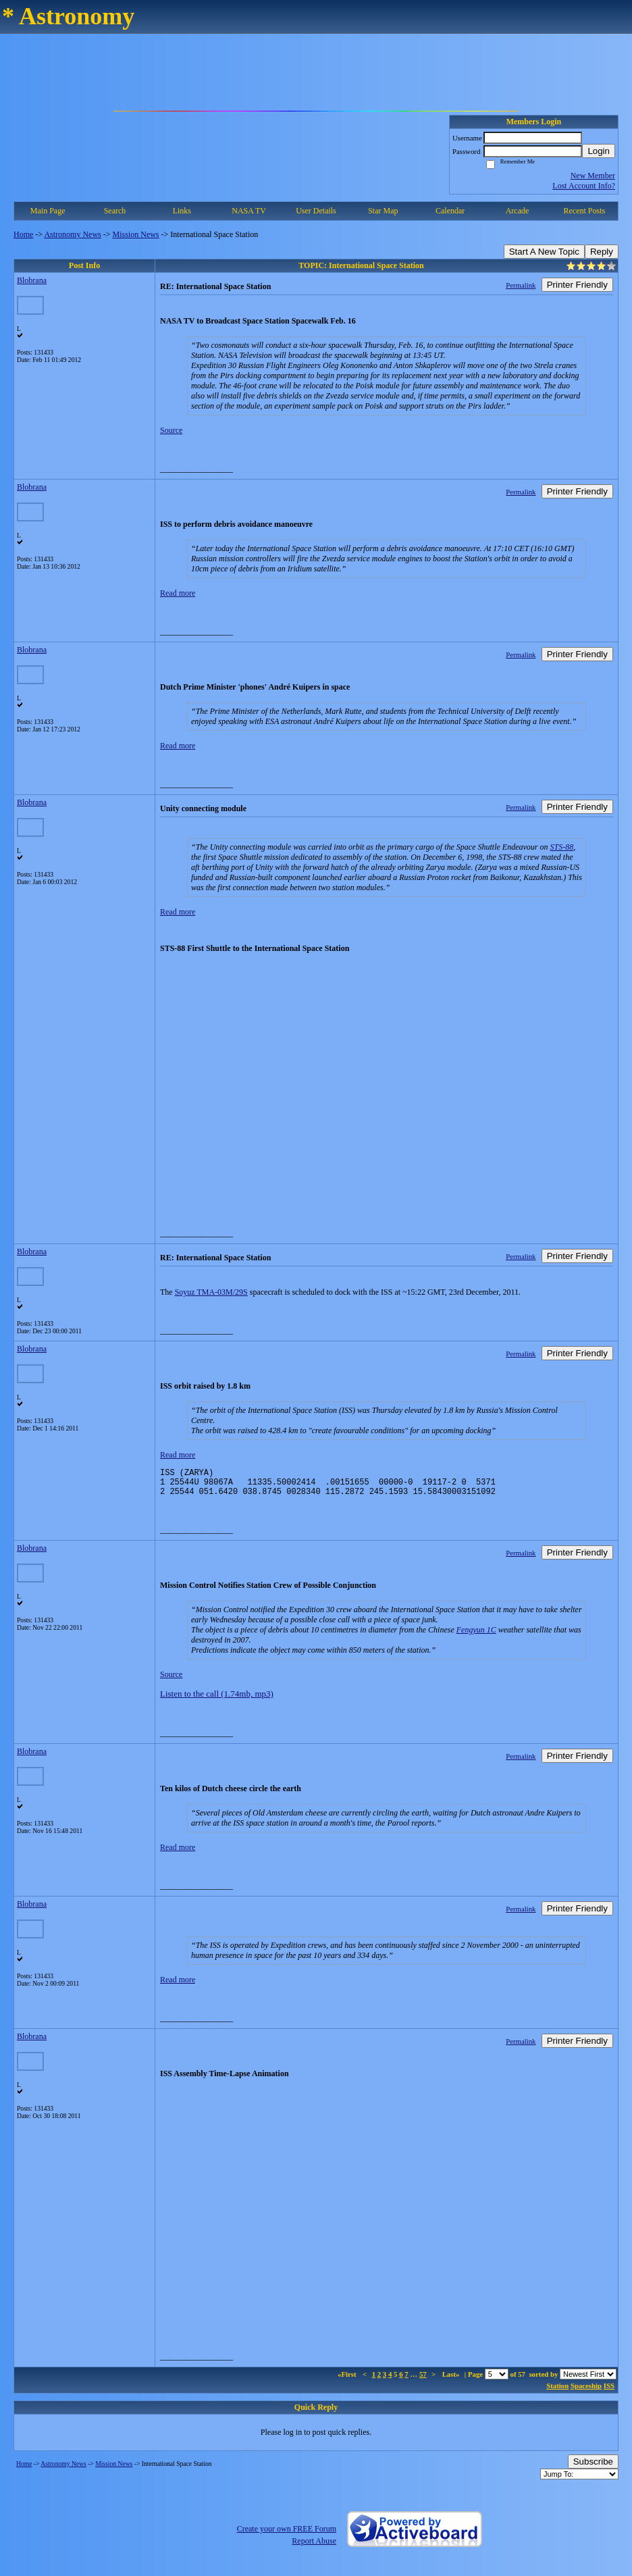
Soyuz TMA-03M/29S (211, 1292)
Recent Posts (584, 210)
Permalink (520, 285)
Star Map (383, 210)
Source (171, 430)
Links (182, 210)
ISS (609, 2392)
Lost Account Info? (583, 185)
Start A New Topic (544, 252)
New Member (593, 175)
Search (115, 210)
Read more (177, 593)
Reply (601, 252)
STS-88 (562, 847)
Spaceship (586, 2392)
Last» (452, 2380)
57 (423, 2380)
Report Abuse (314, 2547)
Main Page (47, 210)
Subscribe (593, 2468)
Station (557, 2392)
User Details (316, 210)
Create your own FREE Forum (286, 2535)
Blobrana (32, 280)
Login (598, 151)
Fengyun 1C (476, 1636)
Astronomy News (72, 234)
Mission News (136, 234)
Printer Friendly (577, 285)
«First (348, 2380)
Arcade (517, 210)
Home (23, 234)
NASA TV (249, 210)
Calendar (450, 210)
